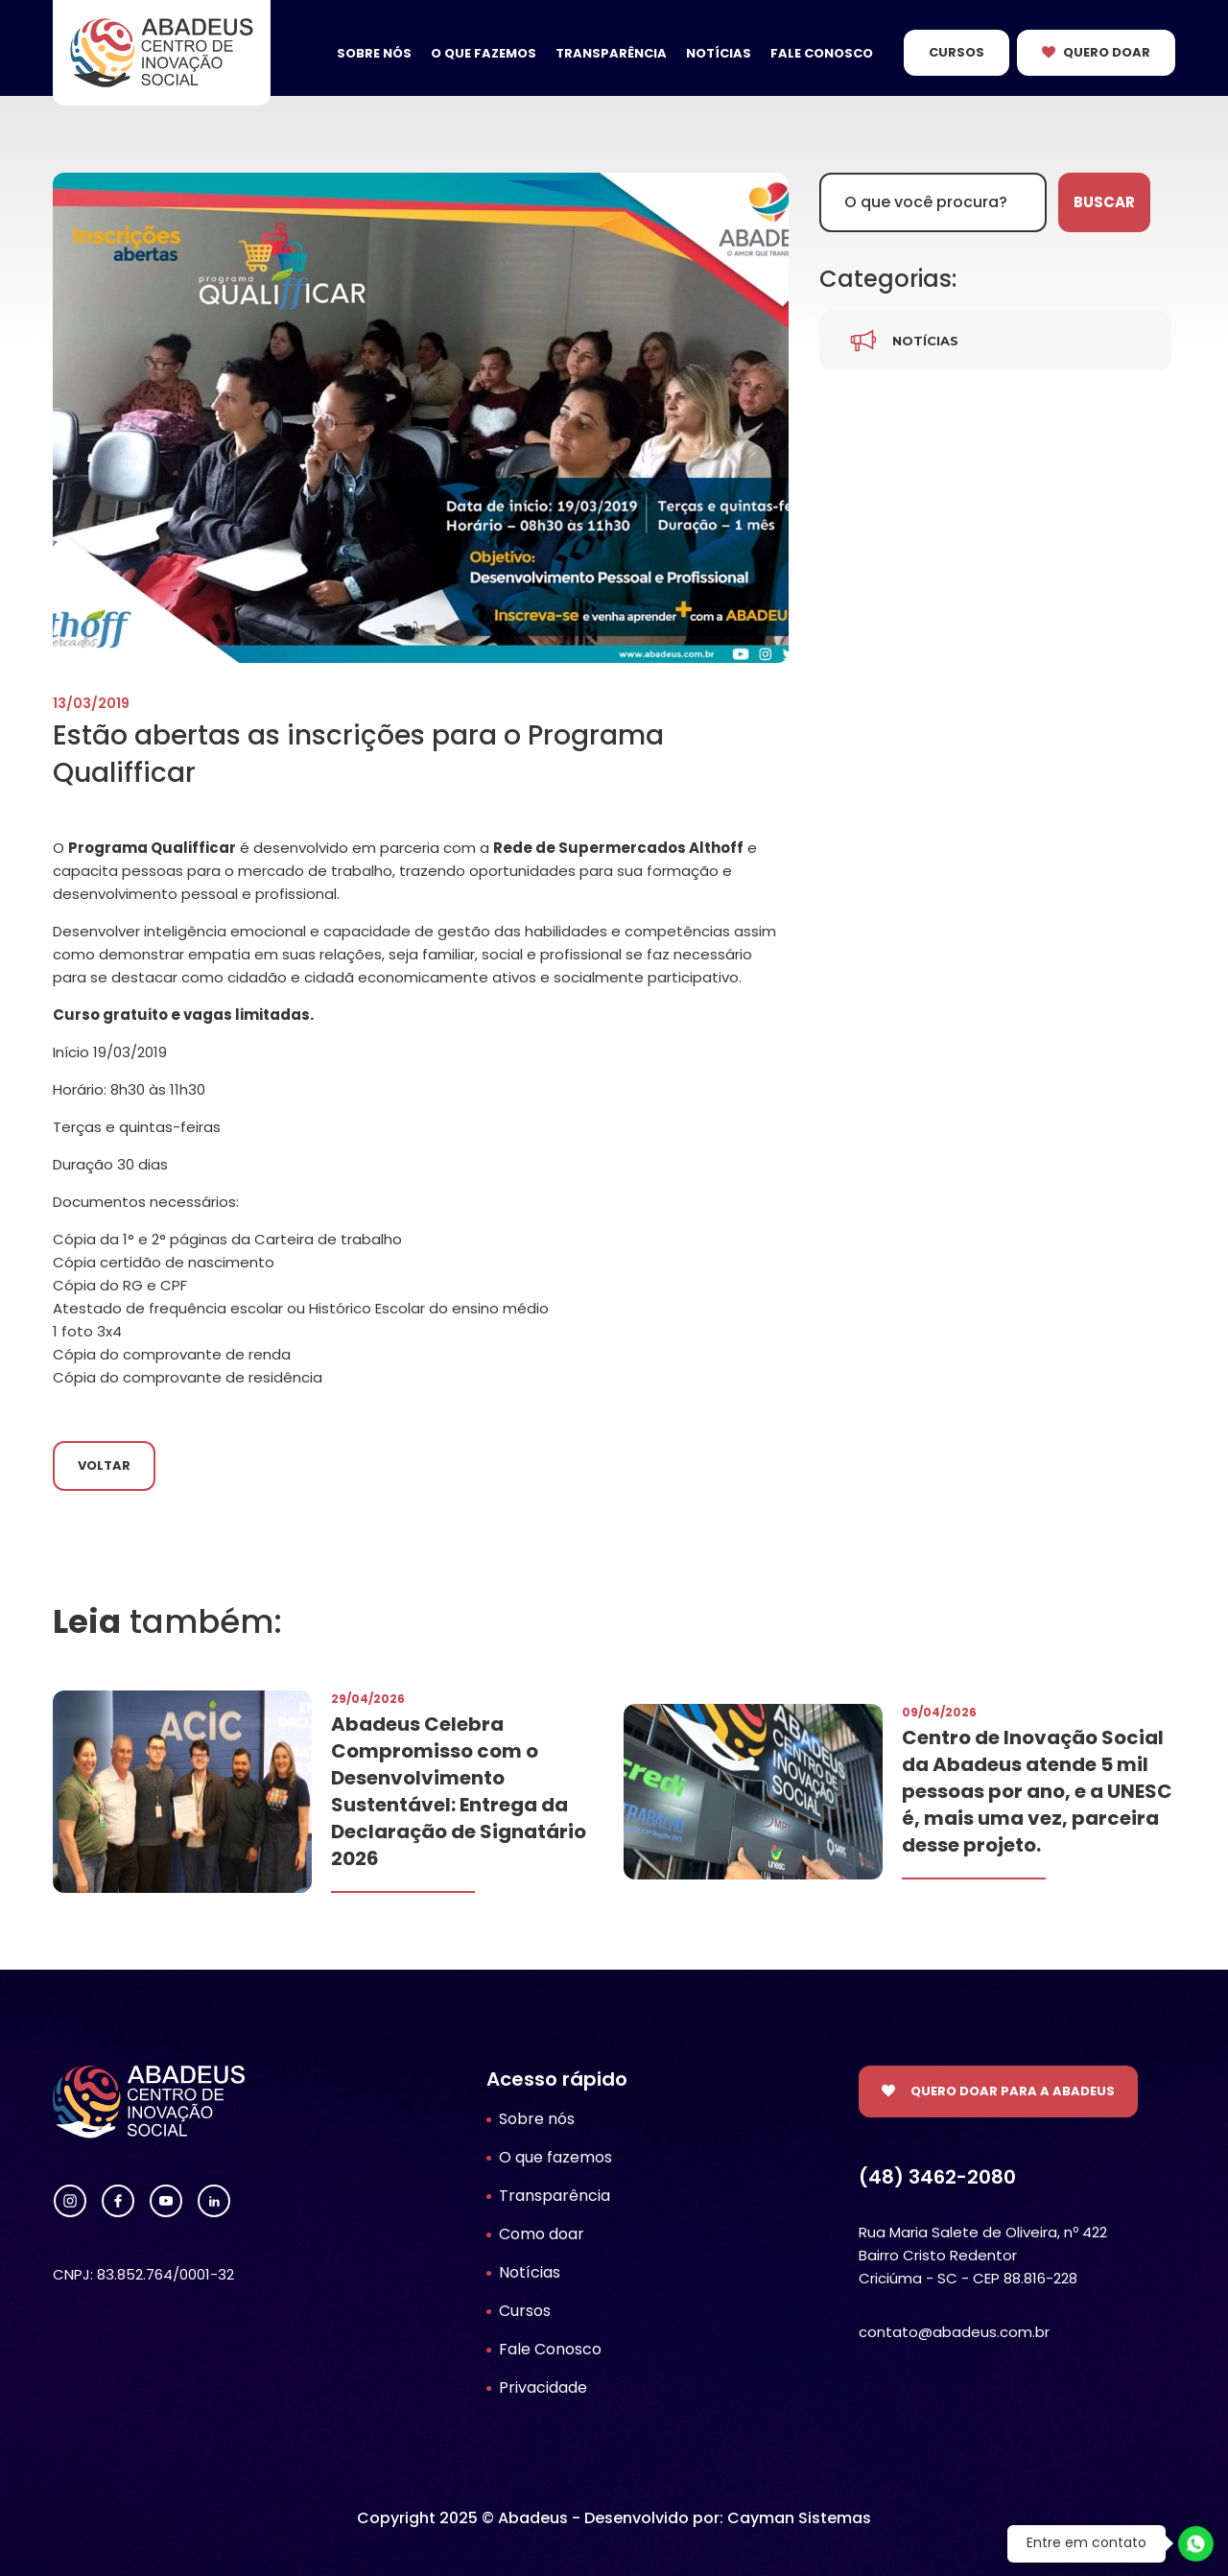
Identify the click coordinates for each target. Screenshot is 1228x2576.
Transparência (611, 53)
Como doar (541, 2234)
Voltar (104, 1465)
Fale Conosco (821, 53)
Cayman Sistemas (799, 2518)
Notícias (718, 53)
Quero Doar (1106, 52)
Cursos (956, 52)
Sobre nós (374, 53)
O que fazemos (483, 53)
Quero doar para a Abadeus (1012, 2091)
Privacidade (543, 2387)
